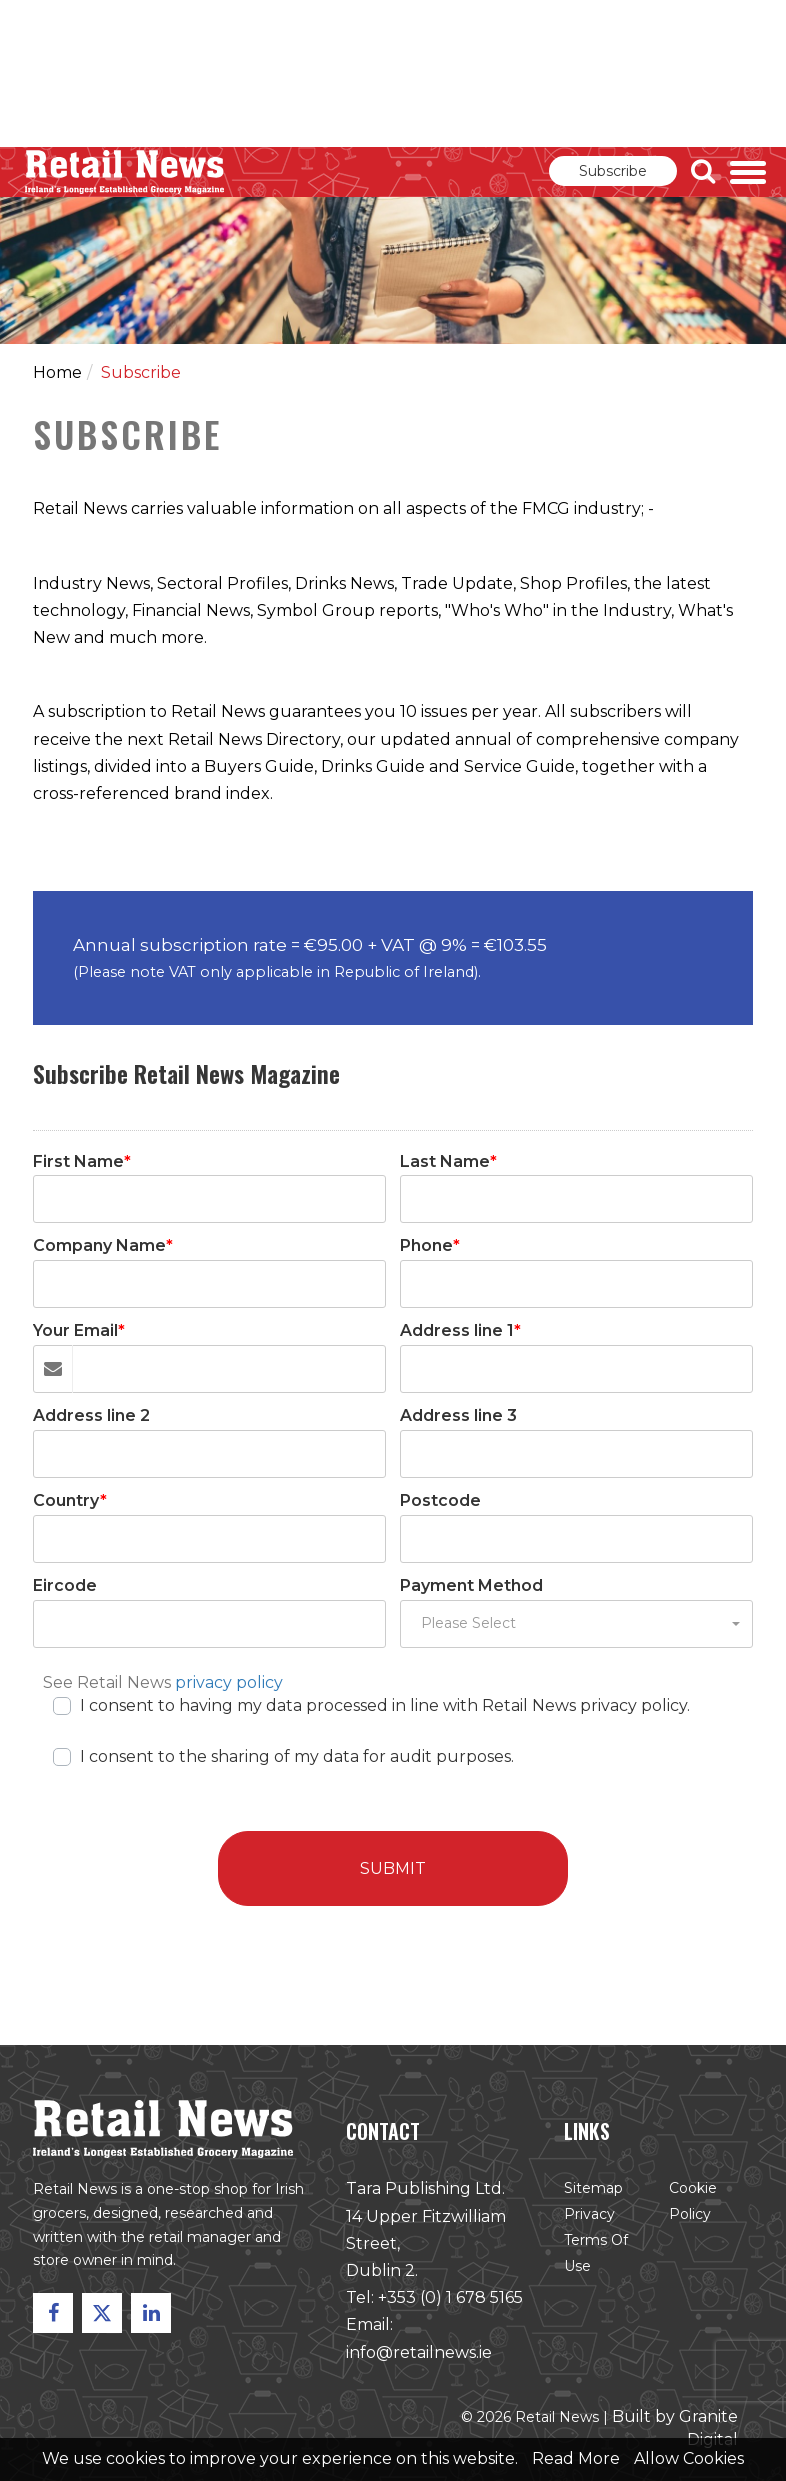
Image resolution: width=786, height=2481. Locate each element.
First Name (82, 1161)
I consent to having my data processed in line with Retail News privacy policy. (385, 1703)
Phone (430, 1245)
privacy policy (229, 1682)
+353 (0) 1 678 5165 (448, 2303)
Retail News (125, 172)
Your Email (79, 1330)
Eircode (65, 1585)
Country (70, 1500)
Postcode (440, 1500)
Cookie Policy (684, 2209)
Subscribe (613, 171)
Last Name (448, 1161)
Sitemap (587, 2196)
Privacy (584, 2221)
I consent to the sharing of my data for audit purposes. (297, 1754)
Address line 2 (91, 1415)
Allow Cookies (689, 2458)
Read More (576, 2458)
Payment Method (471, 1585)
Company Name (103, 1245)
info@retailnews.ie (418, 2356)
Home (57, 372)
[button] (576, 1624)
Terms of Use (590, 2260)
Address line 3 (458, 1415)
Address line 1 (460, 1330)
